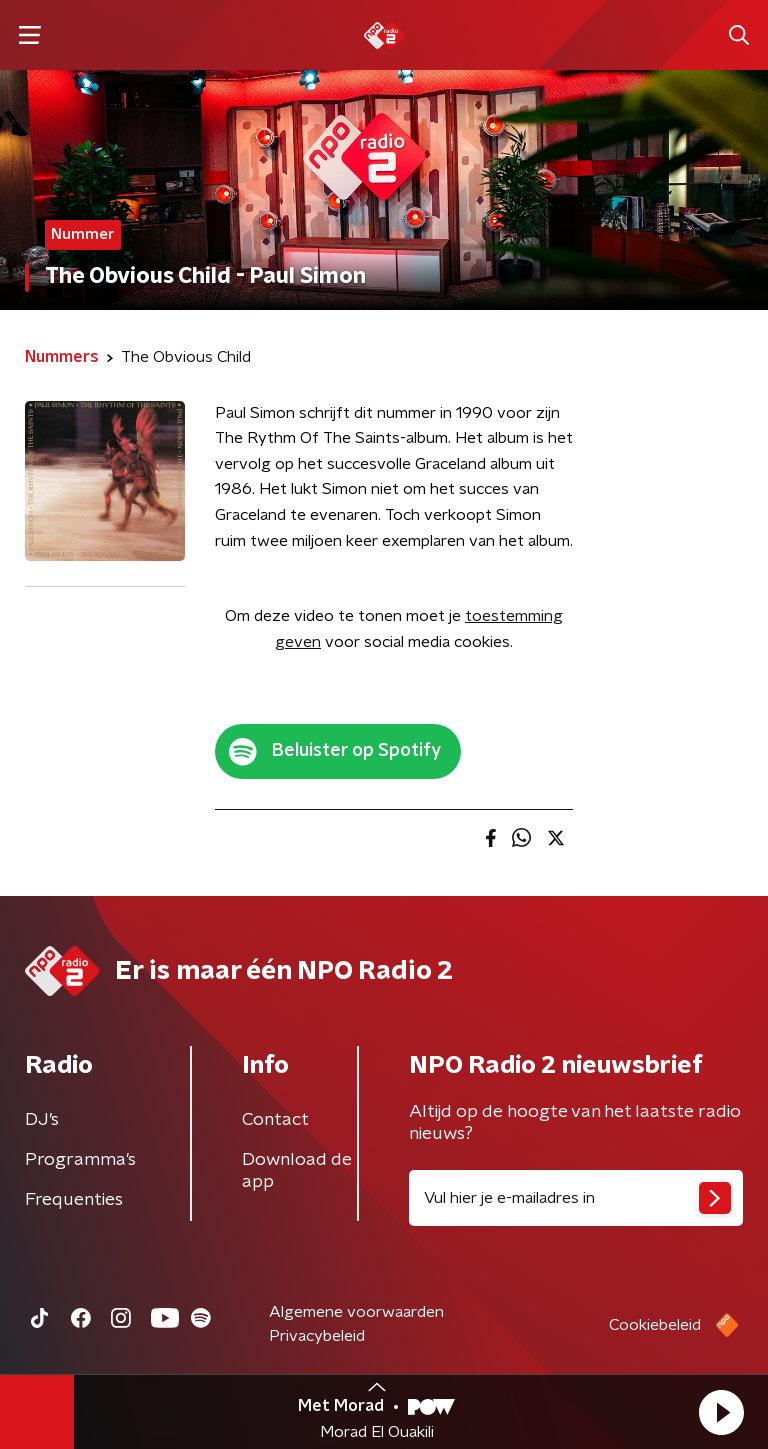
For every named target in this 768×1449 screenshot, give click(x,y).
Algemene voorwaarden (356, 1312)
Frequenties (74, 1200)
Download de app (297, 1171)
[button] (721, 1412)
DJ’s (42, 1120)
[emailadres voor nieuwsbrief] (576, 1198)
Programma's (80, 1160)
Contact (275, 1120)
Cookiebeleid (655, 1325)
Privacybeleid (317, 1336)
